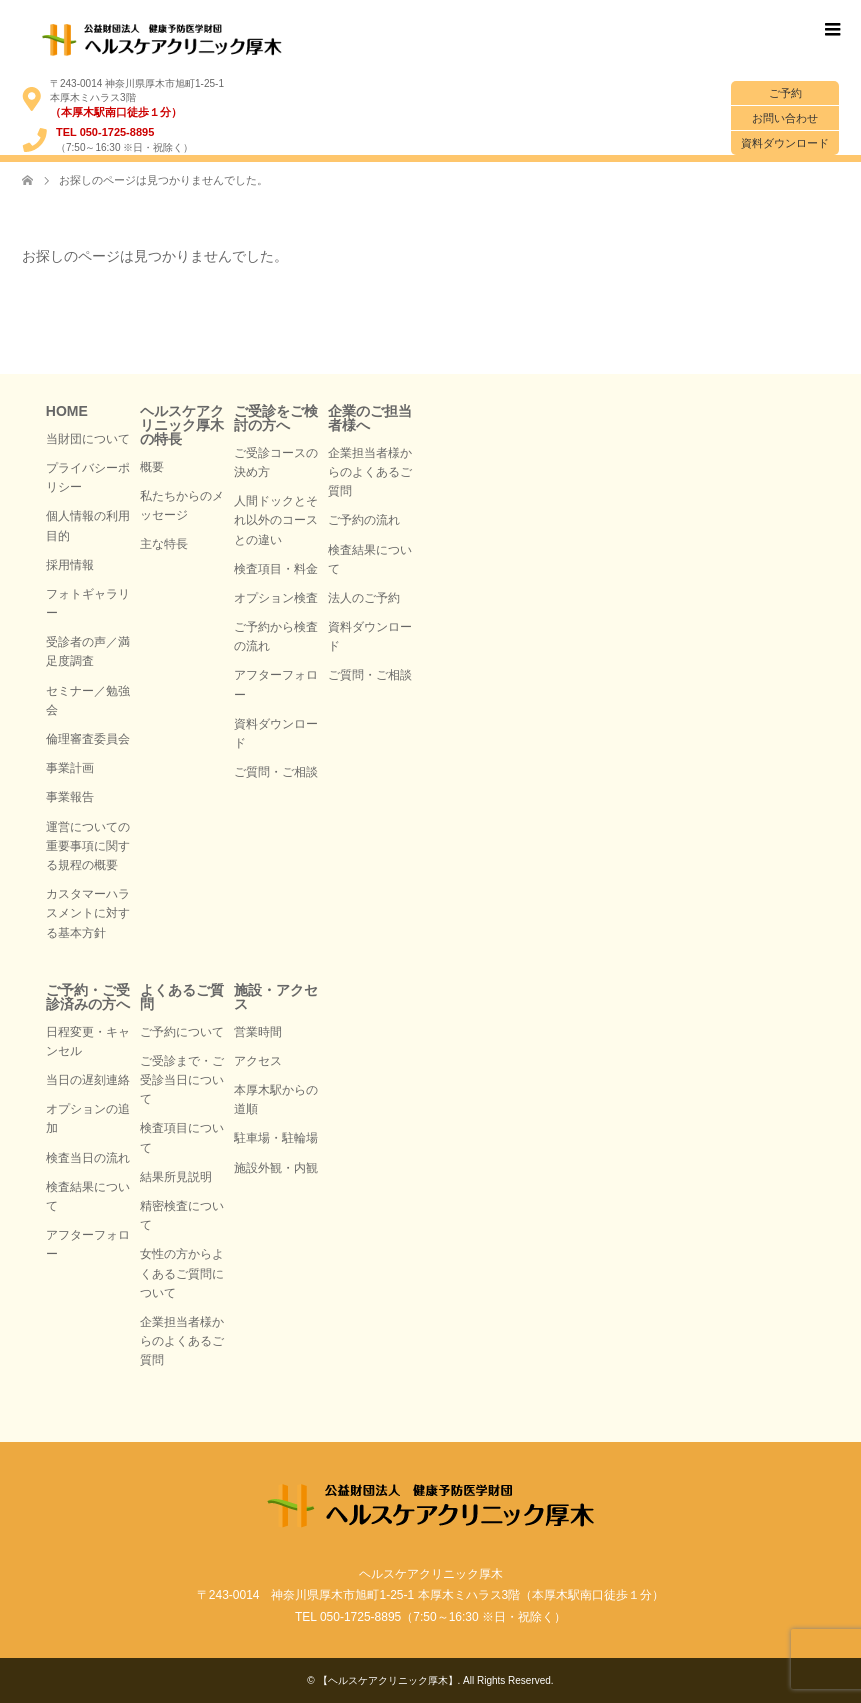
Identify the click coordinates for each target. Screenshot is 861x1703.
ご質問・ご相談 (276, 772)
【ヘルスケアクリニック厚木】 (388, 1680)
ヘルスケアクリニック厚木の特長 (182, 425)
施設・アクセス (276, 997)
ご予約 (785, 93)
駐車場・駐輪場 (276, 1138)
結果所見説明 (176, 1177)
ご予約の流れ (364, 520)
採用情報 (70, 565)
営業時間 (258, 1032)
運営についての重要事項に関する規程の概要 (88, 846)
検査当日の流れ (88, 1158)
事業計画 (70, 768)
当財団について (88, 439)
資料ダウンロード (785, 143)
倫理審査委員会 (88, 739)
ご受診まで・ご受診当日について (182, 1080)
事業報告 (70, 797)
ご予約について (182, 1032)
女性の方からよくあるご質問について (182, 1273)
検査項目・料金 (276, 569)
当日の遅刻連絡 (88, 1080)
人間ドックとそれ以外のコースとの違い (276, 520)
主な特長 (164, 544)
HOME (67, 411)
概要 (152, 467)
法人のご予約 (364, 598)
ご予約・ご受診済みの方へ (88, 997)
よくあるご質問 (182, 997)
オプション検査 (276, 598)
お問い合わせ (785, 118)
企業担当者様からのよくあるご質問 (370, 472)
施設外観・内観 (276, 1168)
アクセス (258, 1061)
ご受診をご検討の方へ (276, 418)
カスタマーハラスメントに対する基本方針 (88, 913)
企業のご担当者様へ (370, 418)
